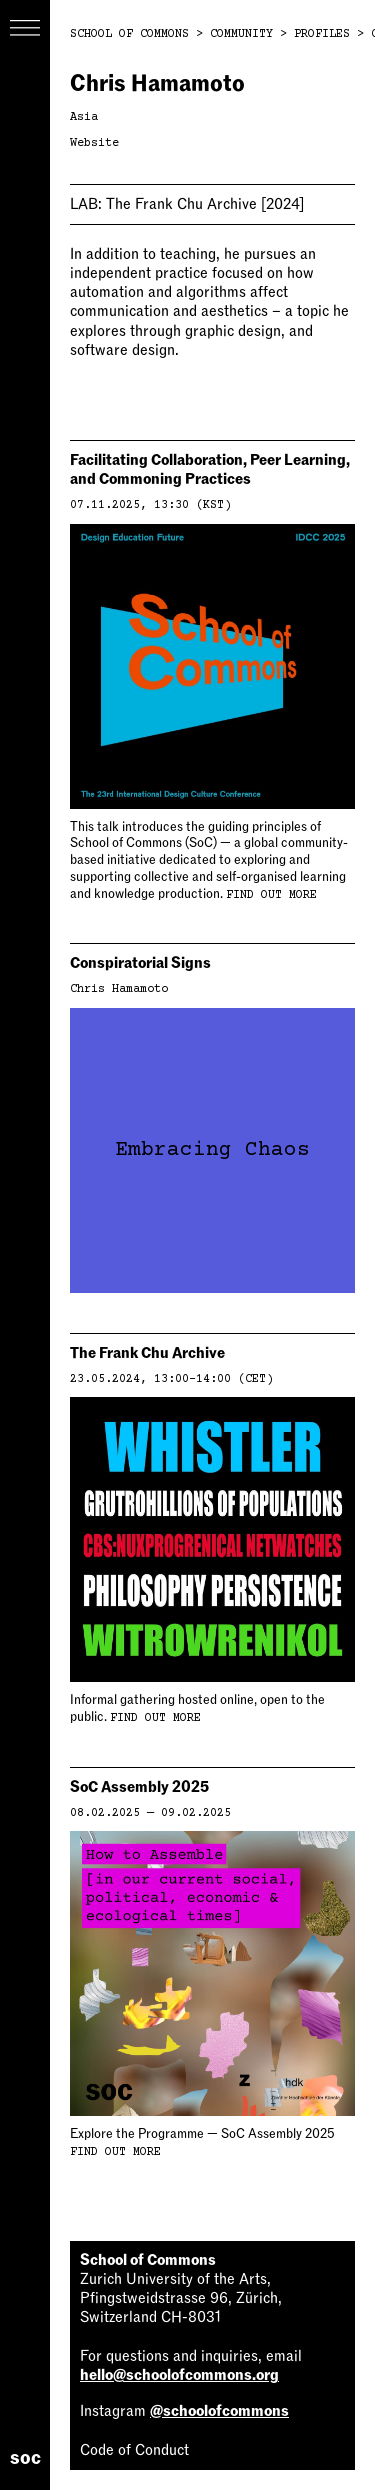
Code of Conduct (134, 2450)
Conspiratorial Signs (140, 963)
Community (241, 34)
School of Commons (129, 34)
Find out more (271, 895)
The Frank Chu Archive (187, 204)
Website (94, 143)
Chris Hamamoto (119, 989)
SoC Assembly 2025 (139, 1787)
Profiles (322, 34)
